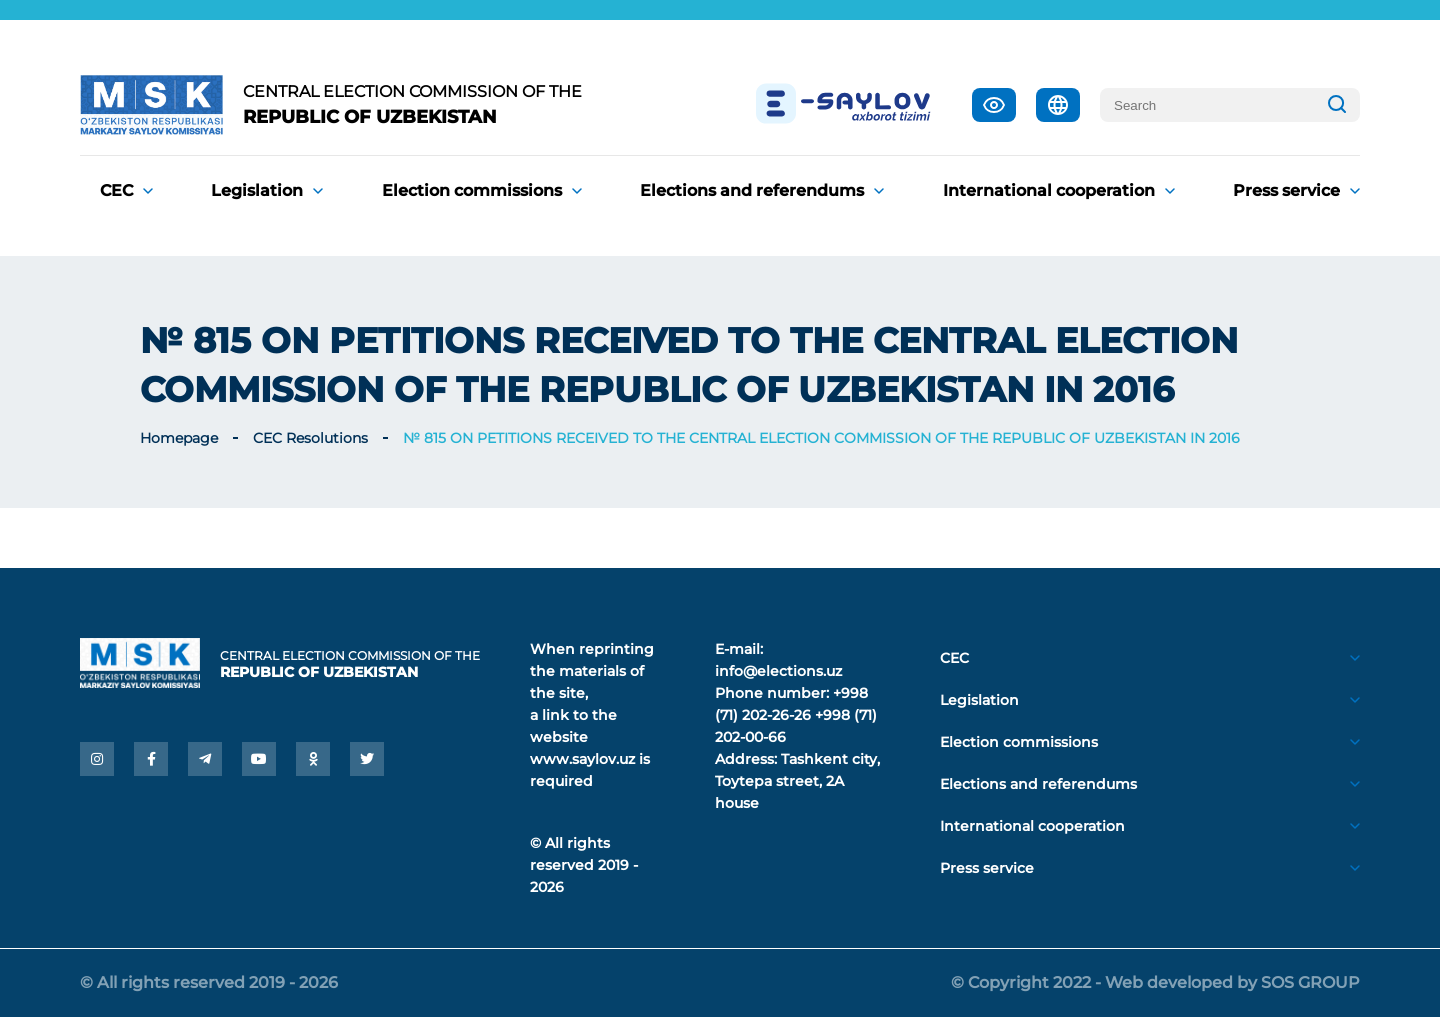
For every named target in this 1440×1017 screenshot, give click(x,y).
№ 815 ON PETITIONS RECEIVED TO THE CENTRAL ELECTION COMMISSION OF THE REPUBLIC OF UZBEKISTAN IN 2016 (821, 438)
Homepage (179, 438)
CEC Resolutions (310, 438)
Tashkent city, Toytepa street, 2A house (797, 781)
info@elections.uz (778, 671)
